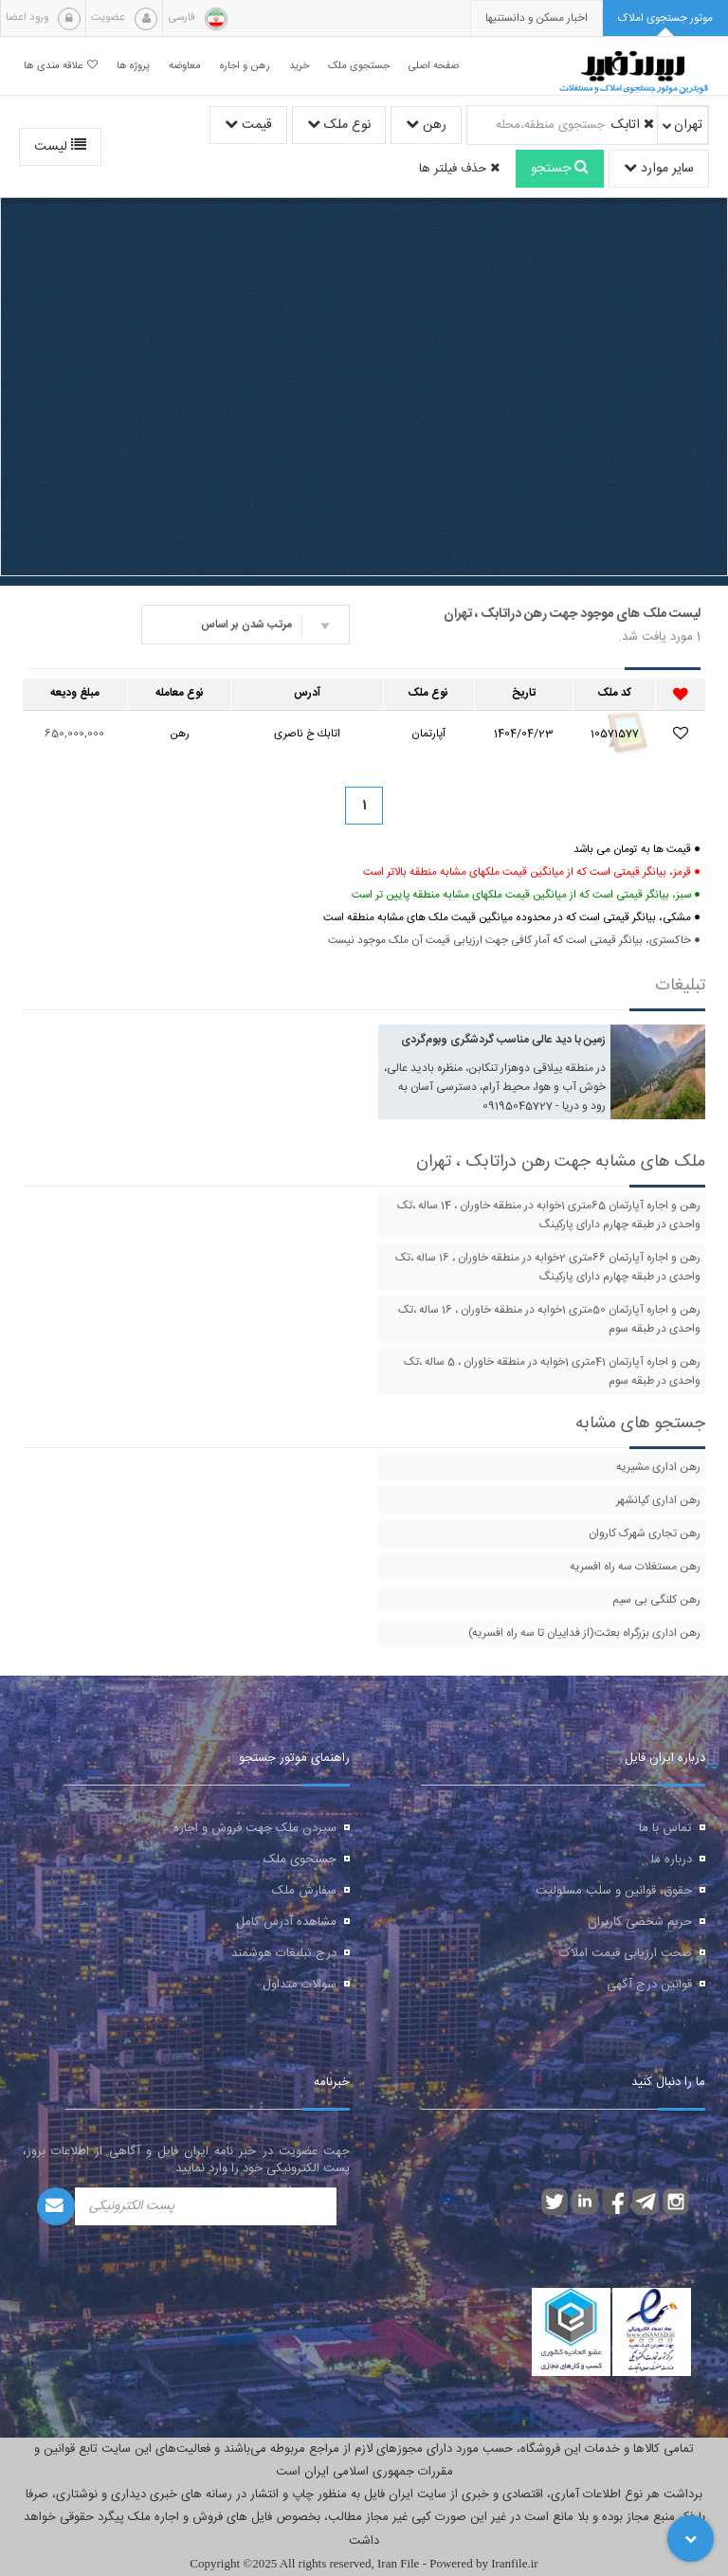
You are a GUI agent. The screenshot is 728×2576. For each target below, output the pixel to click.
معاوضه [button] (185, 66)
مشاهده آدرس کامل (286, 1922)
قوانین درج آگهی (649, 1984)
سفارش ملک (304, 1890)
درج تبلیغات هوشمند (284, 1953)
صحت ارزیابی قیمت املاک (625, 1953)
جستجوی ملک (300, 1859)
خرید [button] (299, 66)
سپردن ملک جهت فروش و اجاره (255, 1828)
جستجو (560, 168)
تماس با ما (665, 1828)
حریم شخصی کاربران (640, 1922)
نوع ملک (339, 125)
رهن (426, 125)
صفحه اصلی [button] (434, 66)
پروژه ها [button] (133, 66)
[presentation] (536, 18)
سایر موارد (659, 168)
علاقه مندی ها (61, 66)
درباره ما (671, 1859)
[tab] (665, 18)
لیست (60, 147)
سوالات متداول (300, 1984)
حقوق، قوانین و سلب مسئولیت (614, 1890)
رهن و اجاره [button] (245, 66)
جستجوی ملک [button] (359, 66)
